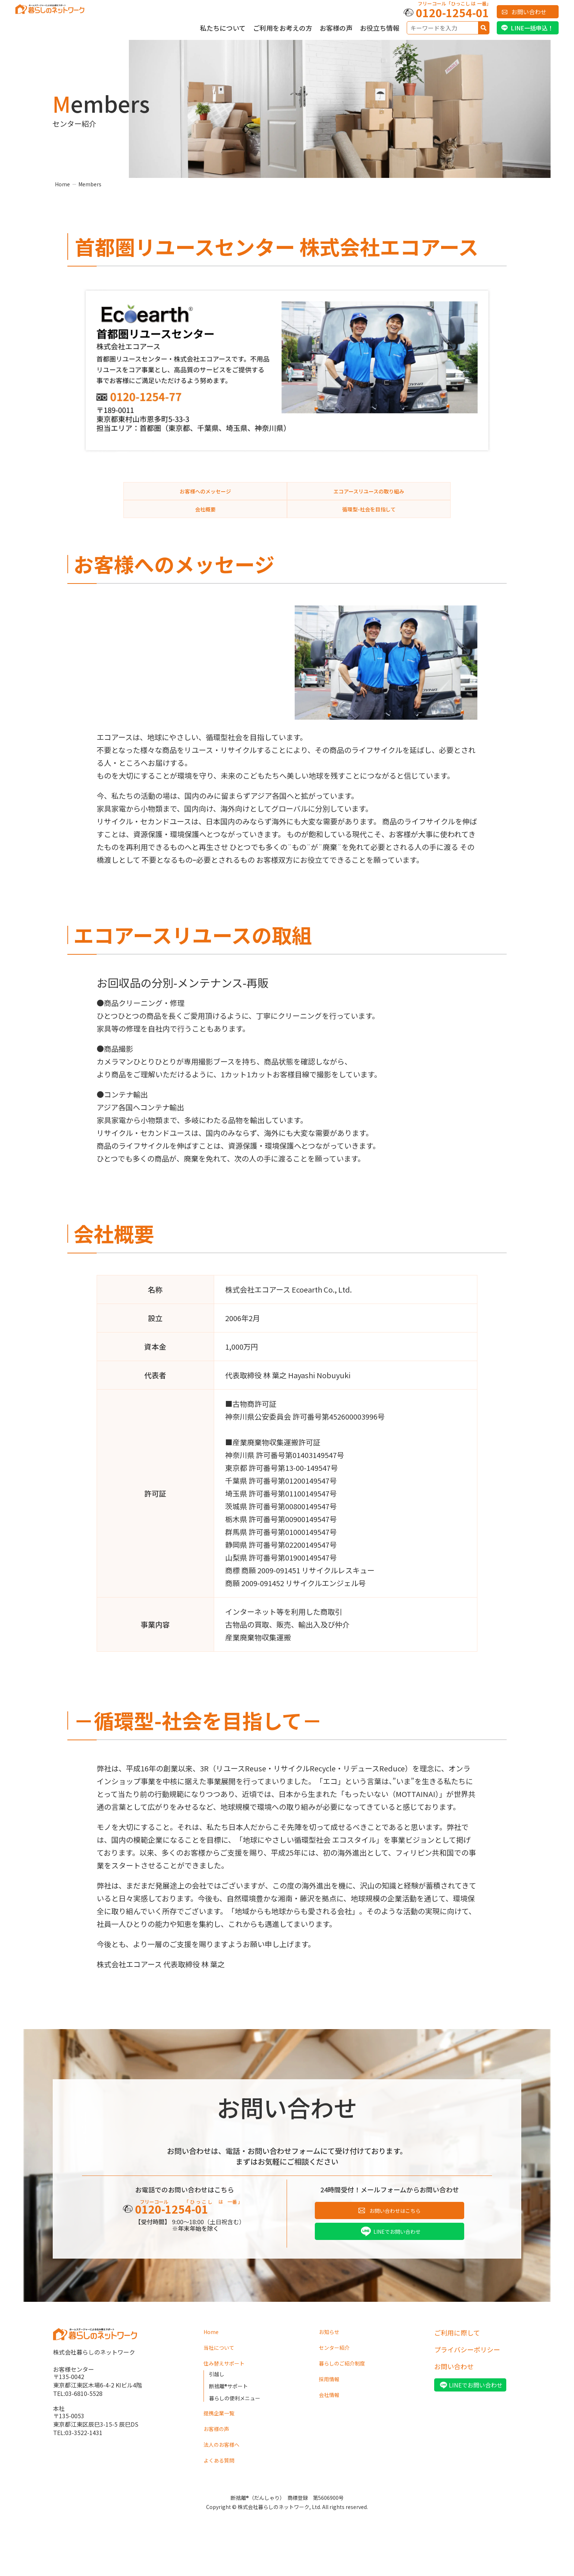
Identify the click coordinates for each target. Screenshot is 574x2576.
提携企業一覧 (223, 2441)
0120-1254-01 (452, 12)
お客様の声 (336, 28)
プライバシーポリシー (467, 2373)
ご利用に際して (457, 2356)
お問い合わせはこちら (395, 2230)
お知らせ (332, 2356)
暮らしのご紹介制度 (348, 2389)
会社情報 (332, 2423)
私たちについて (223, 28)
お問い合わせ (529, 11)
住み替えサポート (230, 2389)
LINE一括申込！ (532, 27)
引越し (218, 2401)
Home (62, 184)
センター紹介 (338, 2373)
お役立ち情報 (379, 28)
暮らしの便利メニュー (238, 2425)
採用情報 (332, 2406)
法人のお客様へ (227, 2475)
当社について (223, 2373)
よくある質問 (223, 2492)
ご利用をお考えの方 (282, 28)
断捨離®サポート (231, 2413)
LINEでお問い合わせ (397, 2253)
